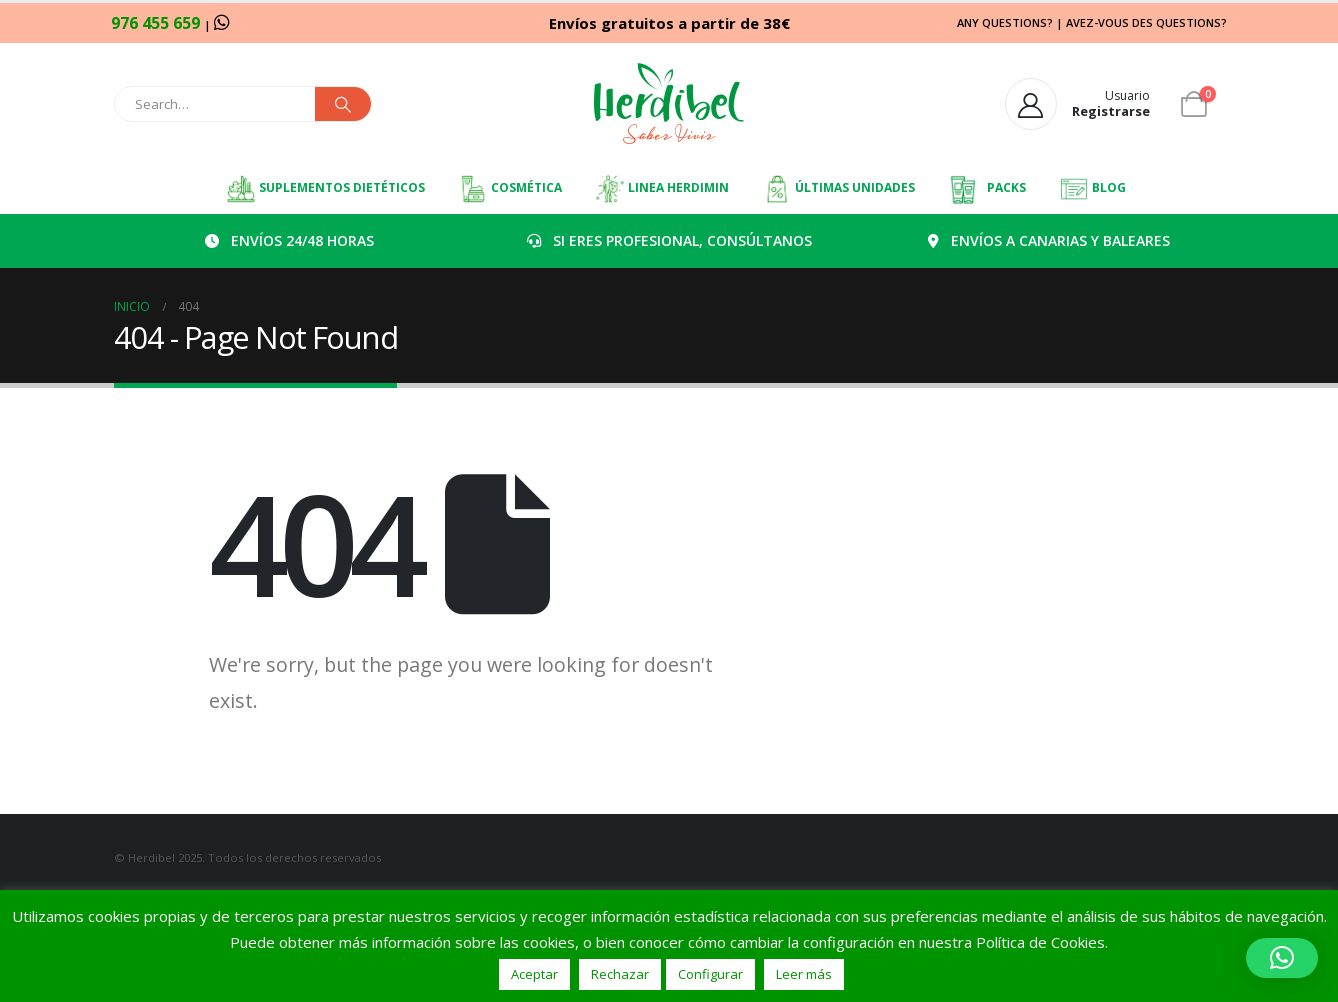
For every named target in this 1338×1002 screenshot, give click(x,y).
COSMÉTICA (510, 189)
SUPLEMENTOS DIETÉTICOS (325, 189)
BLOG (1092, 189)
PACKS (987, 189)
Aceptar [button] (534, 974)
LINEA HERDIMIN (662, 189)
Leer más (804, 974)
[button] (1282, 958)
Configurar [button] (710, 974)
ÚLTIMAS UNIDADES (838, 189)
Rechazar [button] (620, 974)
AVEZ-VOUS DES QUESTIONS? (1146, 22)
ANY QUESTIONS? (1005, 22)
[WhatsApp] (222, 22)
